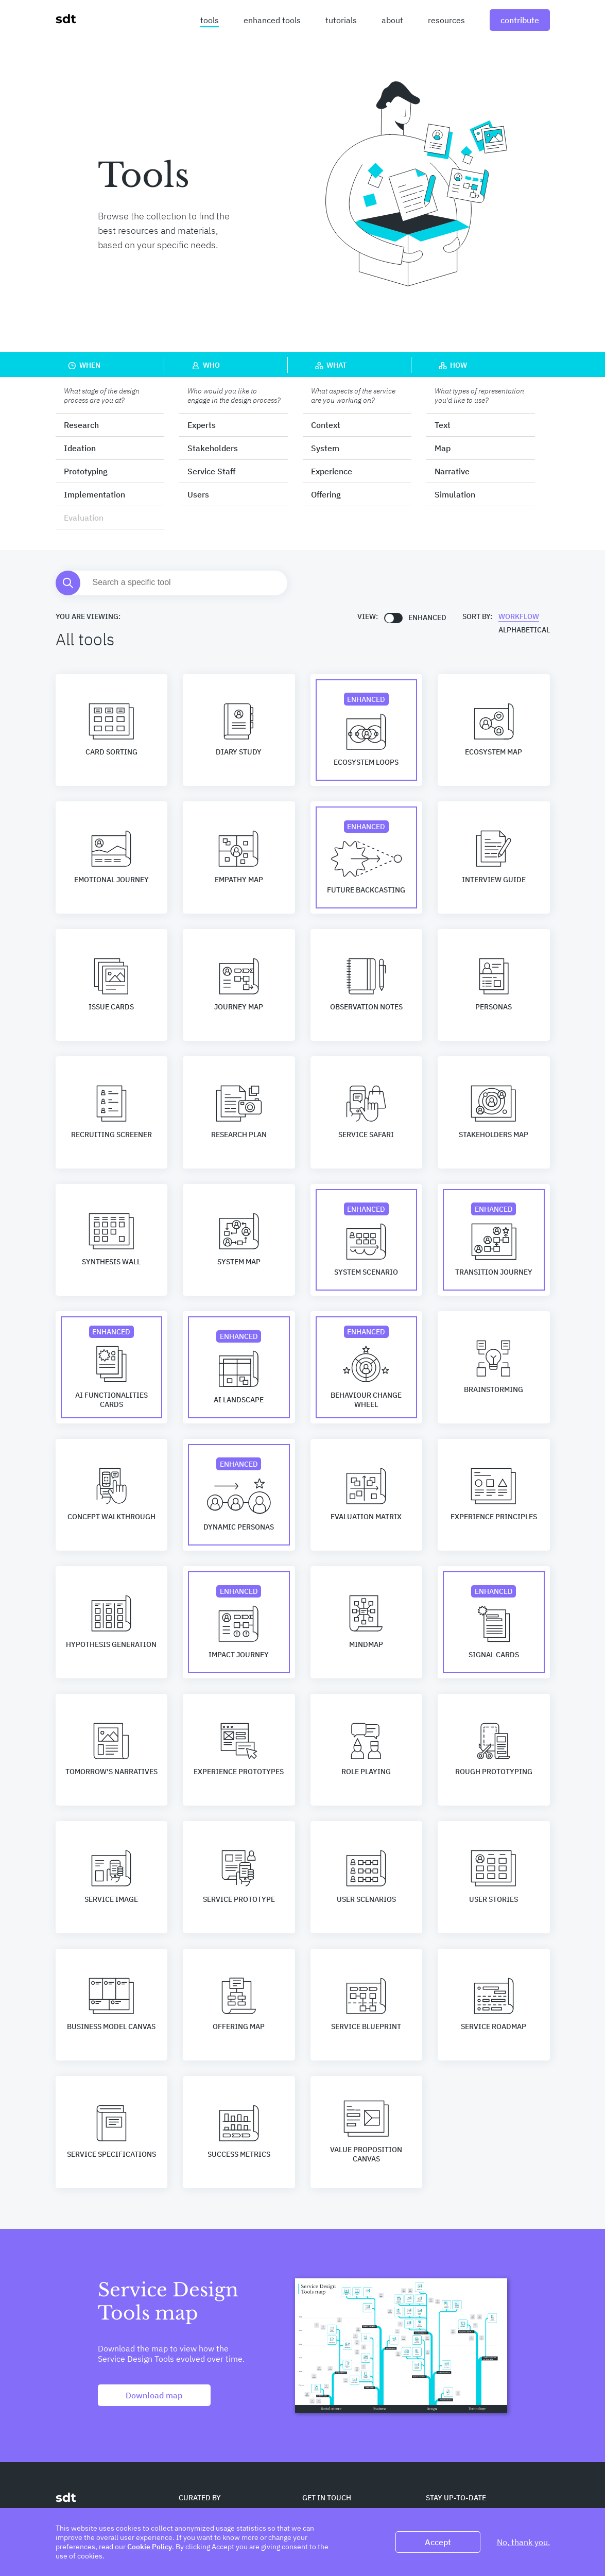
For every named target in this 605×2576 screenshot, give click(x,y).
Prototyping (86, 471)
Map (443, 448)
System (325, 448)
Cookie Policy (149, 2546)
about (392, 20)
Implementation (94, 494)
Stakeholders (212, 448)
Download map (154, 2395)
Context (325, 425)
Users (198, 494)
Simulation (455, 494)
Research (81, 425)
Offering (326, 494)
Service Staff (211, 471)
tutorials (341, 20)
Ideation (80, 448)
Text (443, 425)
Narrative (452, 471)
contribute (519, 20)
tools (209, 20)
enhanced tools (272, 20)
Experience (331, 471)
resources (446, 20)
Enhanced (427, 617)
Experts (201, 425)
